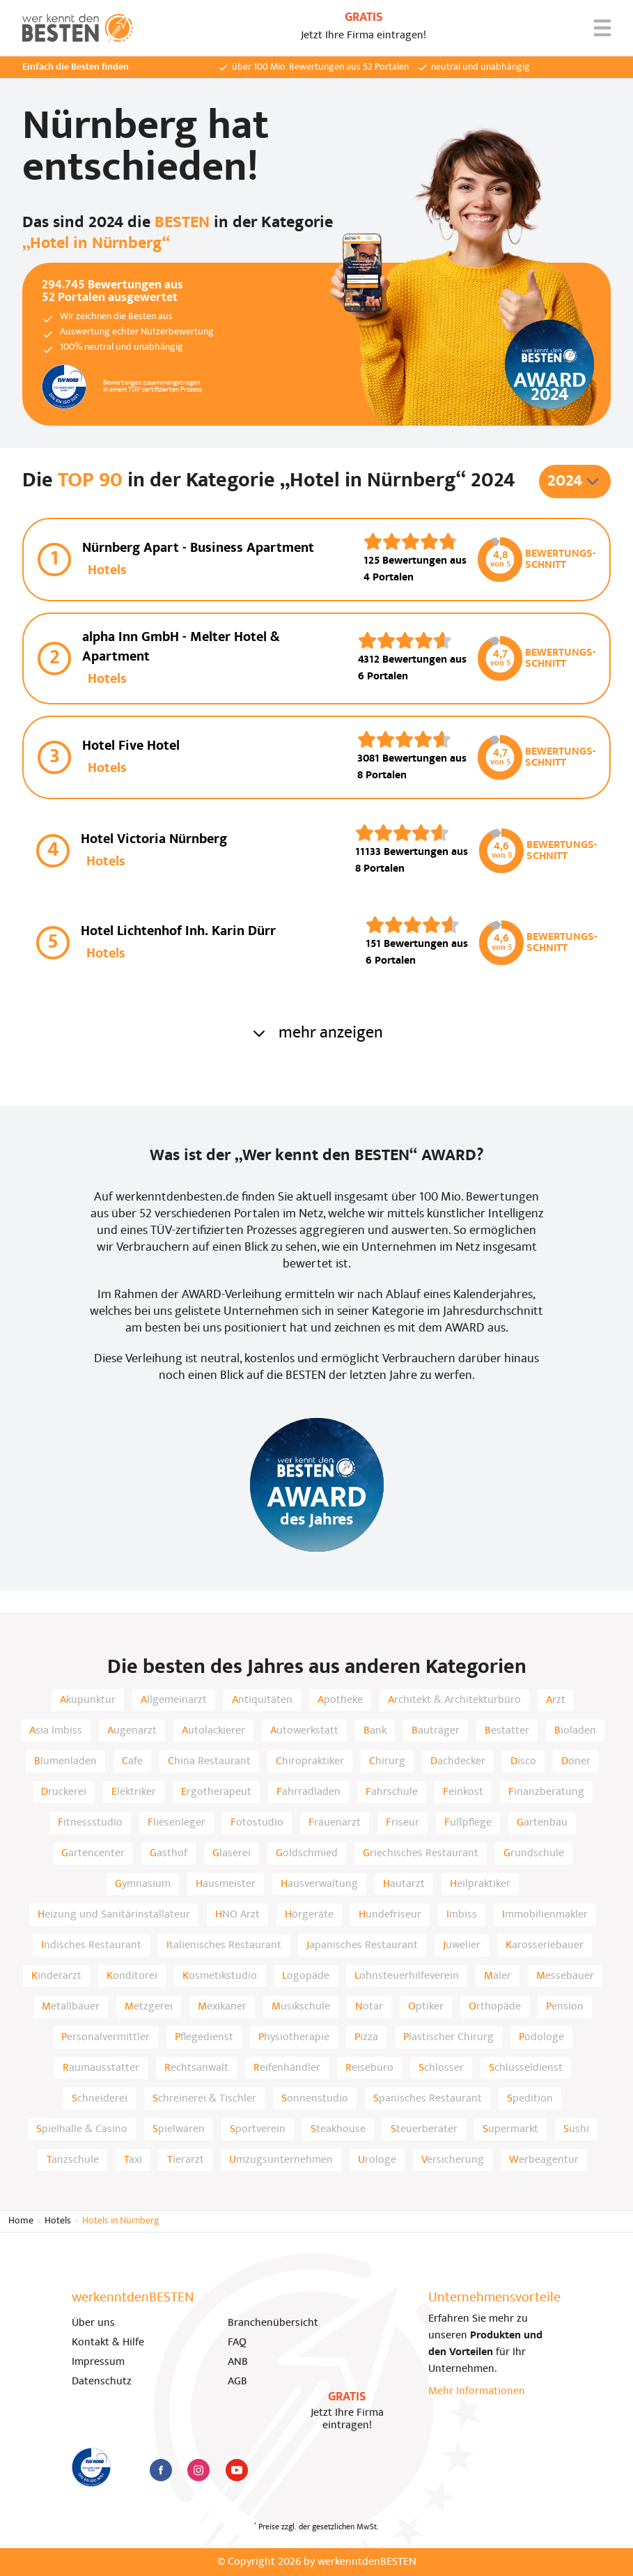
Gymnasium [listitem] (143, 1884)
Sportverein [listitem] (258, 2129)
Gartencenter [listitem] (93, 1853)
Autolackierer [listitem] (213, 1730)
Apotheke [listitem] (340, 1700)
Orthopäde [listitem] (495, 2006)
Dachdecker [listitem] (457, 1761)
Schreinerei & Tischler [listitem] (204, 2098)
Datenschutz (102, 2381)
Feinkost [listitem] (463, 1792)
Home (20, 2221)
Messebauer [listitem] (565, 1976)
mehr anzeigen (317, 1033)
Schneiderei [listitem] (99, 2098)
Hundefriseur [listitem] (390, 1914)
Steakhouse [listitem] (338, 2129)
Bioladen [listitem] (575, 1730)
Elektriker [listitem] (133, 1792)
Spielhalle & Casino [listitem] (81, 2129)
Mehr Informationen (476, 2391)
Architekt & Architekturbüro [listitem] (454, 1700)
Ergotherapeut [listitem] (216, 1792)
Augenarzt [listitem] (132, 1730)
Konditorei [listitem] (132, 1976)
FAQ (237, 2342)
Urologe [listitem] (377, 2160)
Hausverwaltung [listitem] (319, 1884)
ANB (238, 2362)
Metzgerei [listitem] (149, 2006)
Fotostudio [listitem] (256, 1822)
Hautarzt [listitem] (404, 1884)
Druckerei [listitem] (63, 1792)
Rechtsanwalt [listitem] (196, 2068)
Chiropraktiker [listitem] (310, 1761)
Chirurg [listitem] (387, 1761)
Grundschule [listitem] (533, 1853)
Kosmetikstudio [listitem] (219, 1976)
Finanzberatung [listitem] (546, 1792)
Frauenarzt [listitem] (334, 1822)
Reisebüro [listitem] (369, 2068)
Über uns (93, 2323)
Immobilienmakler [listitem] (545, 1914)
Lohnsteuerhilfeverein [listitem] (406, 1976)
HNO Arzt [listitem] (237, 1914)
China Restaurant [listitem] (209, 1761)
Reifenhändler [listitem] (286, 2068)
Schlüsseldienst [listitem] (526, 2068)
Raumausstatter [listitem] (101, 2068)
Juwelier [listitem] (461, 1945)
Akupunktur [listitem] (88, 1700)
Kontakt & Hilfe (108, 2342)
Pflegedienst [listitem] (204, 2037)
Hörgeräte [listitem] (309, 1914)
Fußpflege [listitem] (468, 1822)
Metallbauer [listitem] (71, 2006)
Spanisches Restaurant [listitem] (427, 2098)
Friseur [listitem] (402, 1822)
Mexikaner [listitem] (222, 2006)
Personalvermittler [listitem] (105, 2037)
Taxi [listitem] (133, 2160)
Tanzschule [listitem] (73, 2160)
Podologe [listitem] (541, 2037)
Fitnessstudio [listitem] (90, 1822)
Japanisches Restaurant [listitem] (362, 1945)
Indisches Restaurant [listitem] (91, 1945)
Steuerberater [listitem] (424, 2129)
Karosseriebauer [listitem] (545, 1945)
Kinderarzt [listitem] (56, 1976)
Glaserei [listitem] (231, 1853)
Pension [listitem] (565, 2006)
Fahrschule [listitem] (392, 1792)
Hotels (58, 2221)
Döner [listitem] (576, 1761)
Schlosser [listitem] (441, 2068)
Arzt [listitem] (555, 1700)
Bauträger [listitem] (436, 1730)
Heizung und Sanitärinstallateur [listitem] (114, 1914)
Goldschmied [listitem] (307, 1853)
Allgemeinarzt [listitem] (174, 1700)
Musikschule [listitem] (301, 2006)
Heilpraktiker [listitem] (480, 1884)
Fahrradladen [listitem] (308, 1792)
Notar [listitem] (369, 2006)
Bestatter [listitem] (507, 1730)
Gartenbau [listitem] (542, 1822)
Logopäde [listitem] (305, 1976)
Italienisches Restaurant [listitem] (223, 1945)
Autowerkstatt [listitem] (304, 1730)
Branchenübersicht (273, 2323)
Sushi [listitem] (576, 2129)
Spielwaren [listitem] (179, 2129)
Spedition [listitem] (530, 2098)
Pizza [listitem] (366, 2037)
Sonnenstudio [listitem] (314, 2098)
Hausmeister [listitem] (226, 1884)
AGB (237, 2381)
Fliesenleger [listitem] (176, 1822)
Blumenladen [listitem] (65, 1761)
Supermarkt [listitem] (510, 2129)
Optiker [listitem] (426, 2006)
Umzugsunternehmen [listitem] (281, 2160)
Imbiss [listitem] (461, 1914)
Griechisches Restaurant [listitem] (420, 1853)
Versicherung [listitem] (452, 2160)
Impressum (98, 2362)
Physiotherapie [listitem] (293, 2037)
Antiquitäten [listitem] (262, 1700)
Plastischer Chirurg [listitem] (448, 2037)
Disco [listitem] (523, 1761)
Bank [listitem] (375, 1730)
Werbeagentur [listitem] (544, 2160)
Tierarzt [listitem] (185, 2160)
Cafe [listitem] (132, 1761)
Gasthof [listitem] (168, 1853)
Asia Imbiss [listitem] (55, 1730)
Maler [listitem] (497, 1976)
